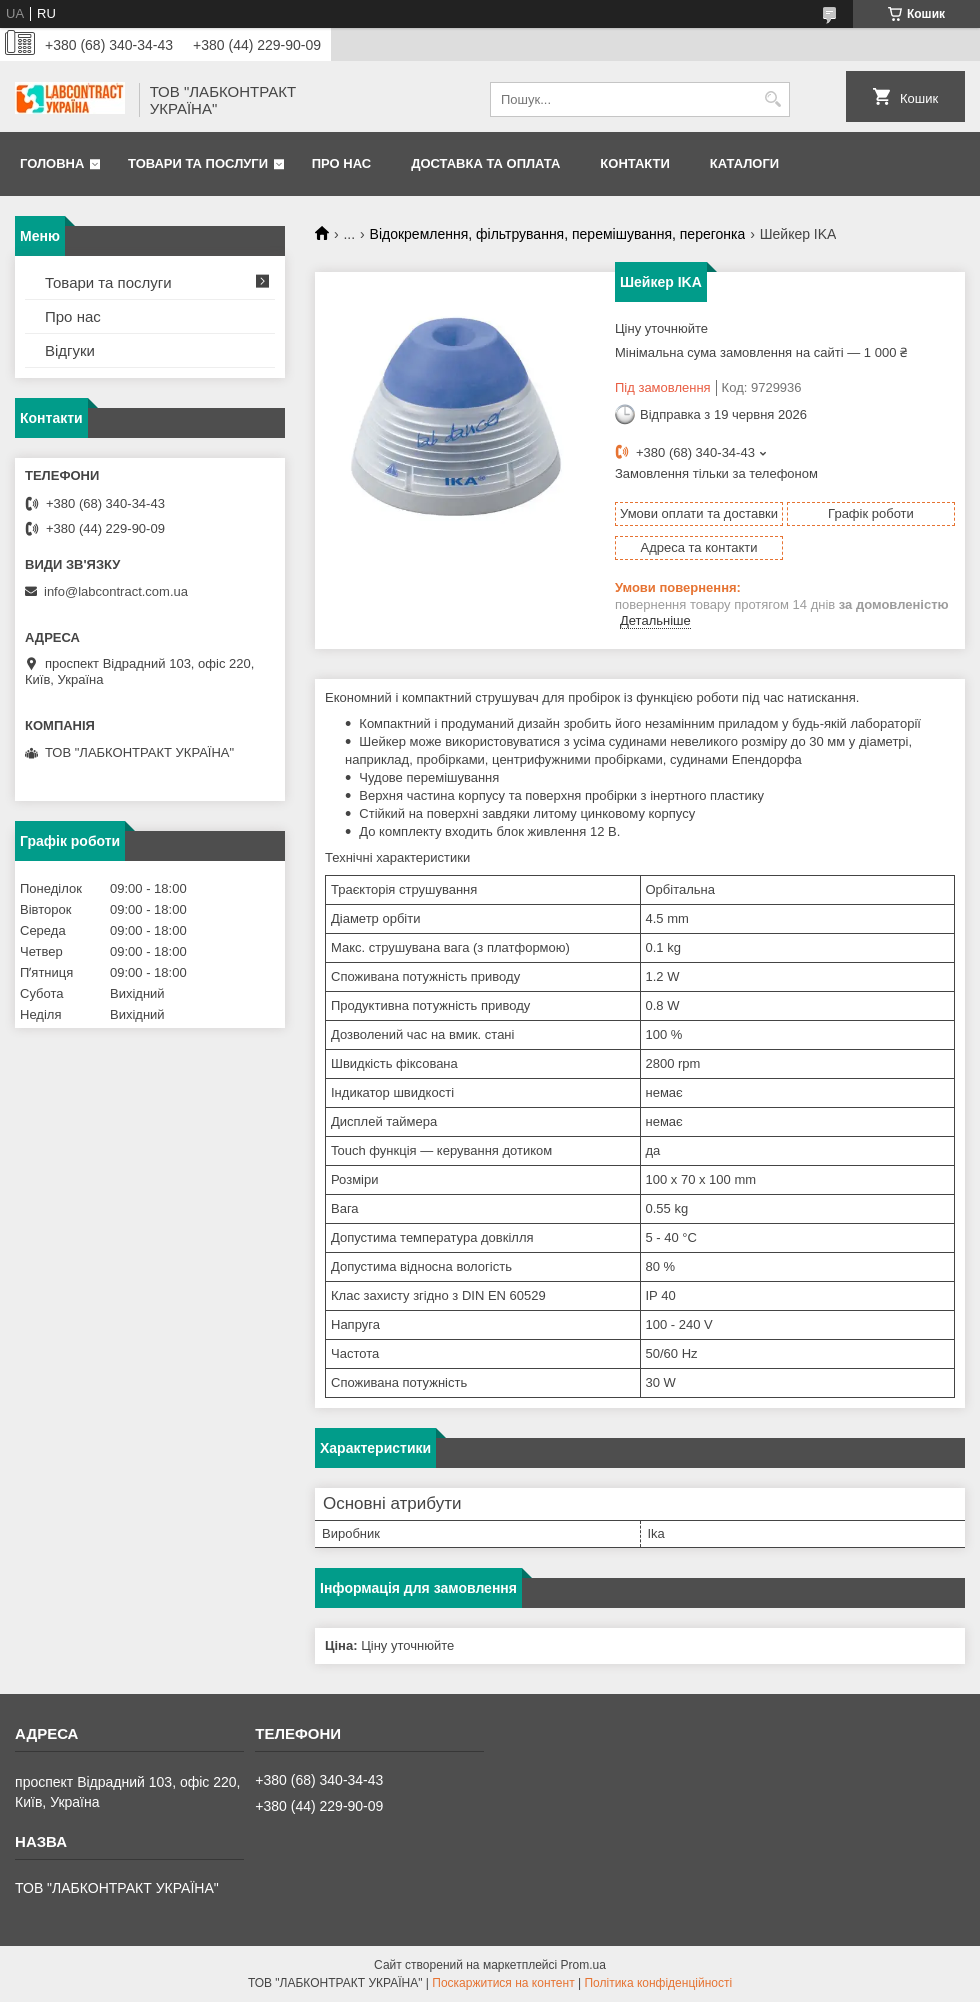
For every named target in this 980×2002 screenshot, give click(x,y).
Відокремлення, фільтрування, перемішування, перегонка (558, 234)
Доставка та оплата (485, 163)
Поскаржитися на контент (503, 1983)
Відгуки (70, 350)
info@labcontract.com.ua (116, 591)
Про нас (341, 163)
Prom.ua (583, 1965)
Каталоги (744, 163)
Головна (52, 163)
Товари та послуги (198, 163)
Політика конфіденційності (658, 1983)
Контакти (635, 163)
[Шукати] (772, 99)
